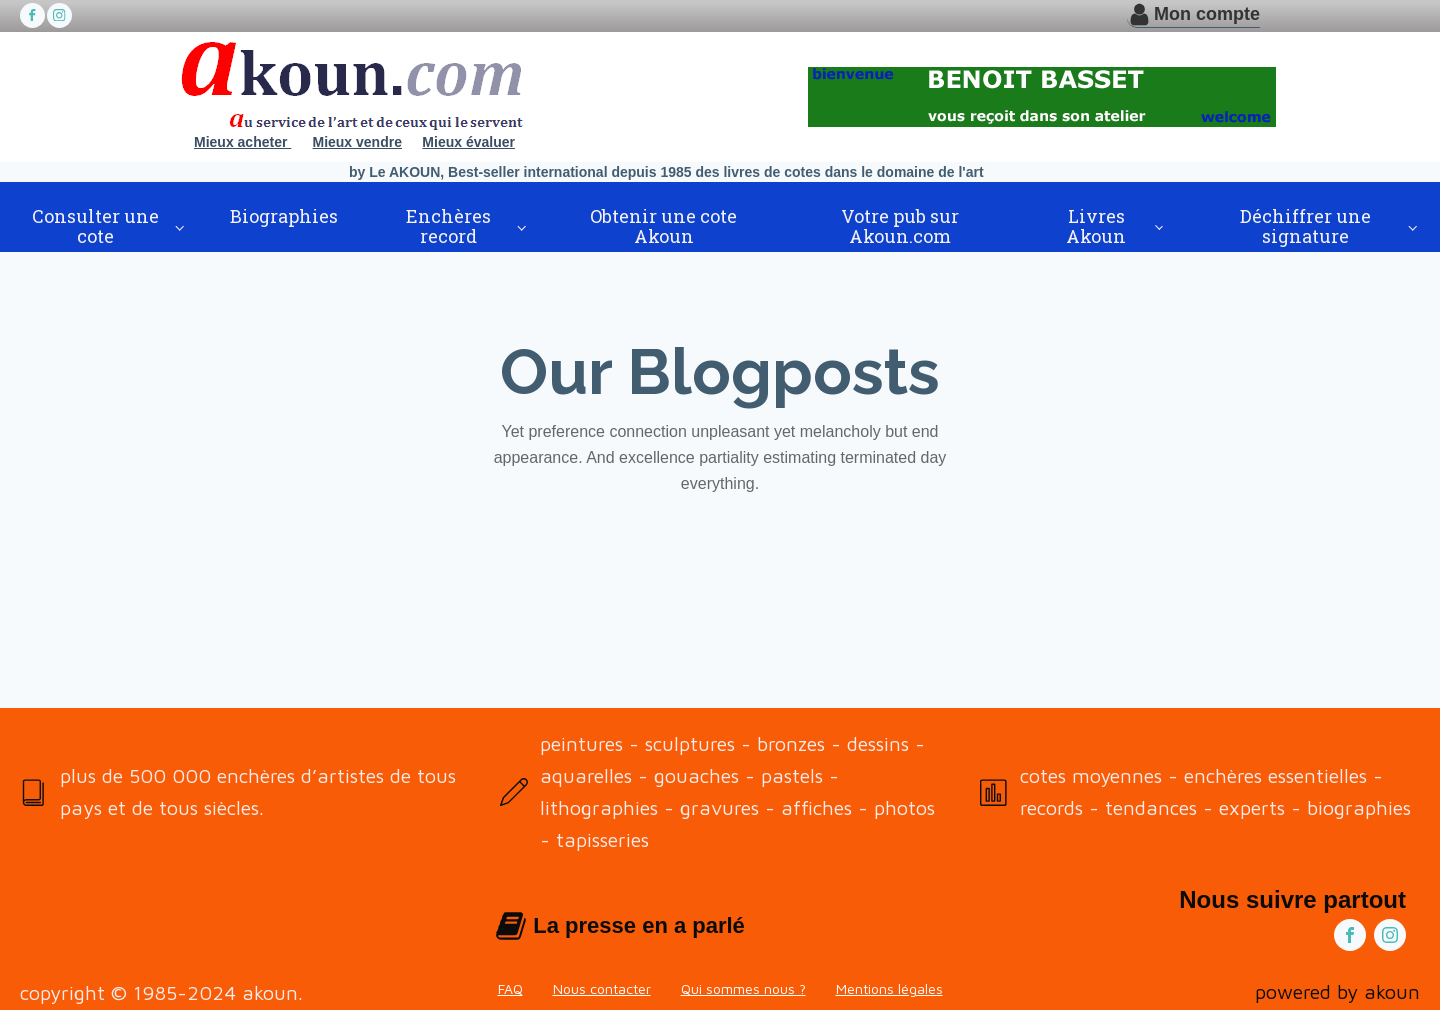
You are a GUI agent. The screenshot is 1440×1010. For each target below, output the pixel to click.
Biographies (284, 216)
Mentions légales (889, 988)
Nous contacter (602, 988)
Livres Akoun (1096, 226)
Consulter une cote (95, 226)
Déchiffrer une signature (1305, 226)
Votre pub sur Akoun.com (900, 226)
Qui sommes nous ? (743, 988)
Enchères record (448, 226)
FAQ (510, 988)
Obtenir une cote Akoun (663, 226)
